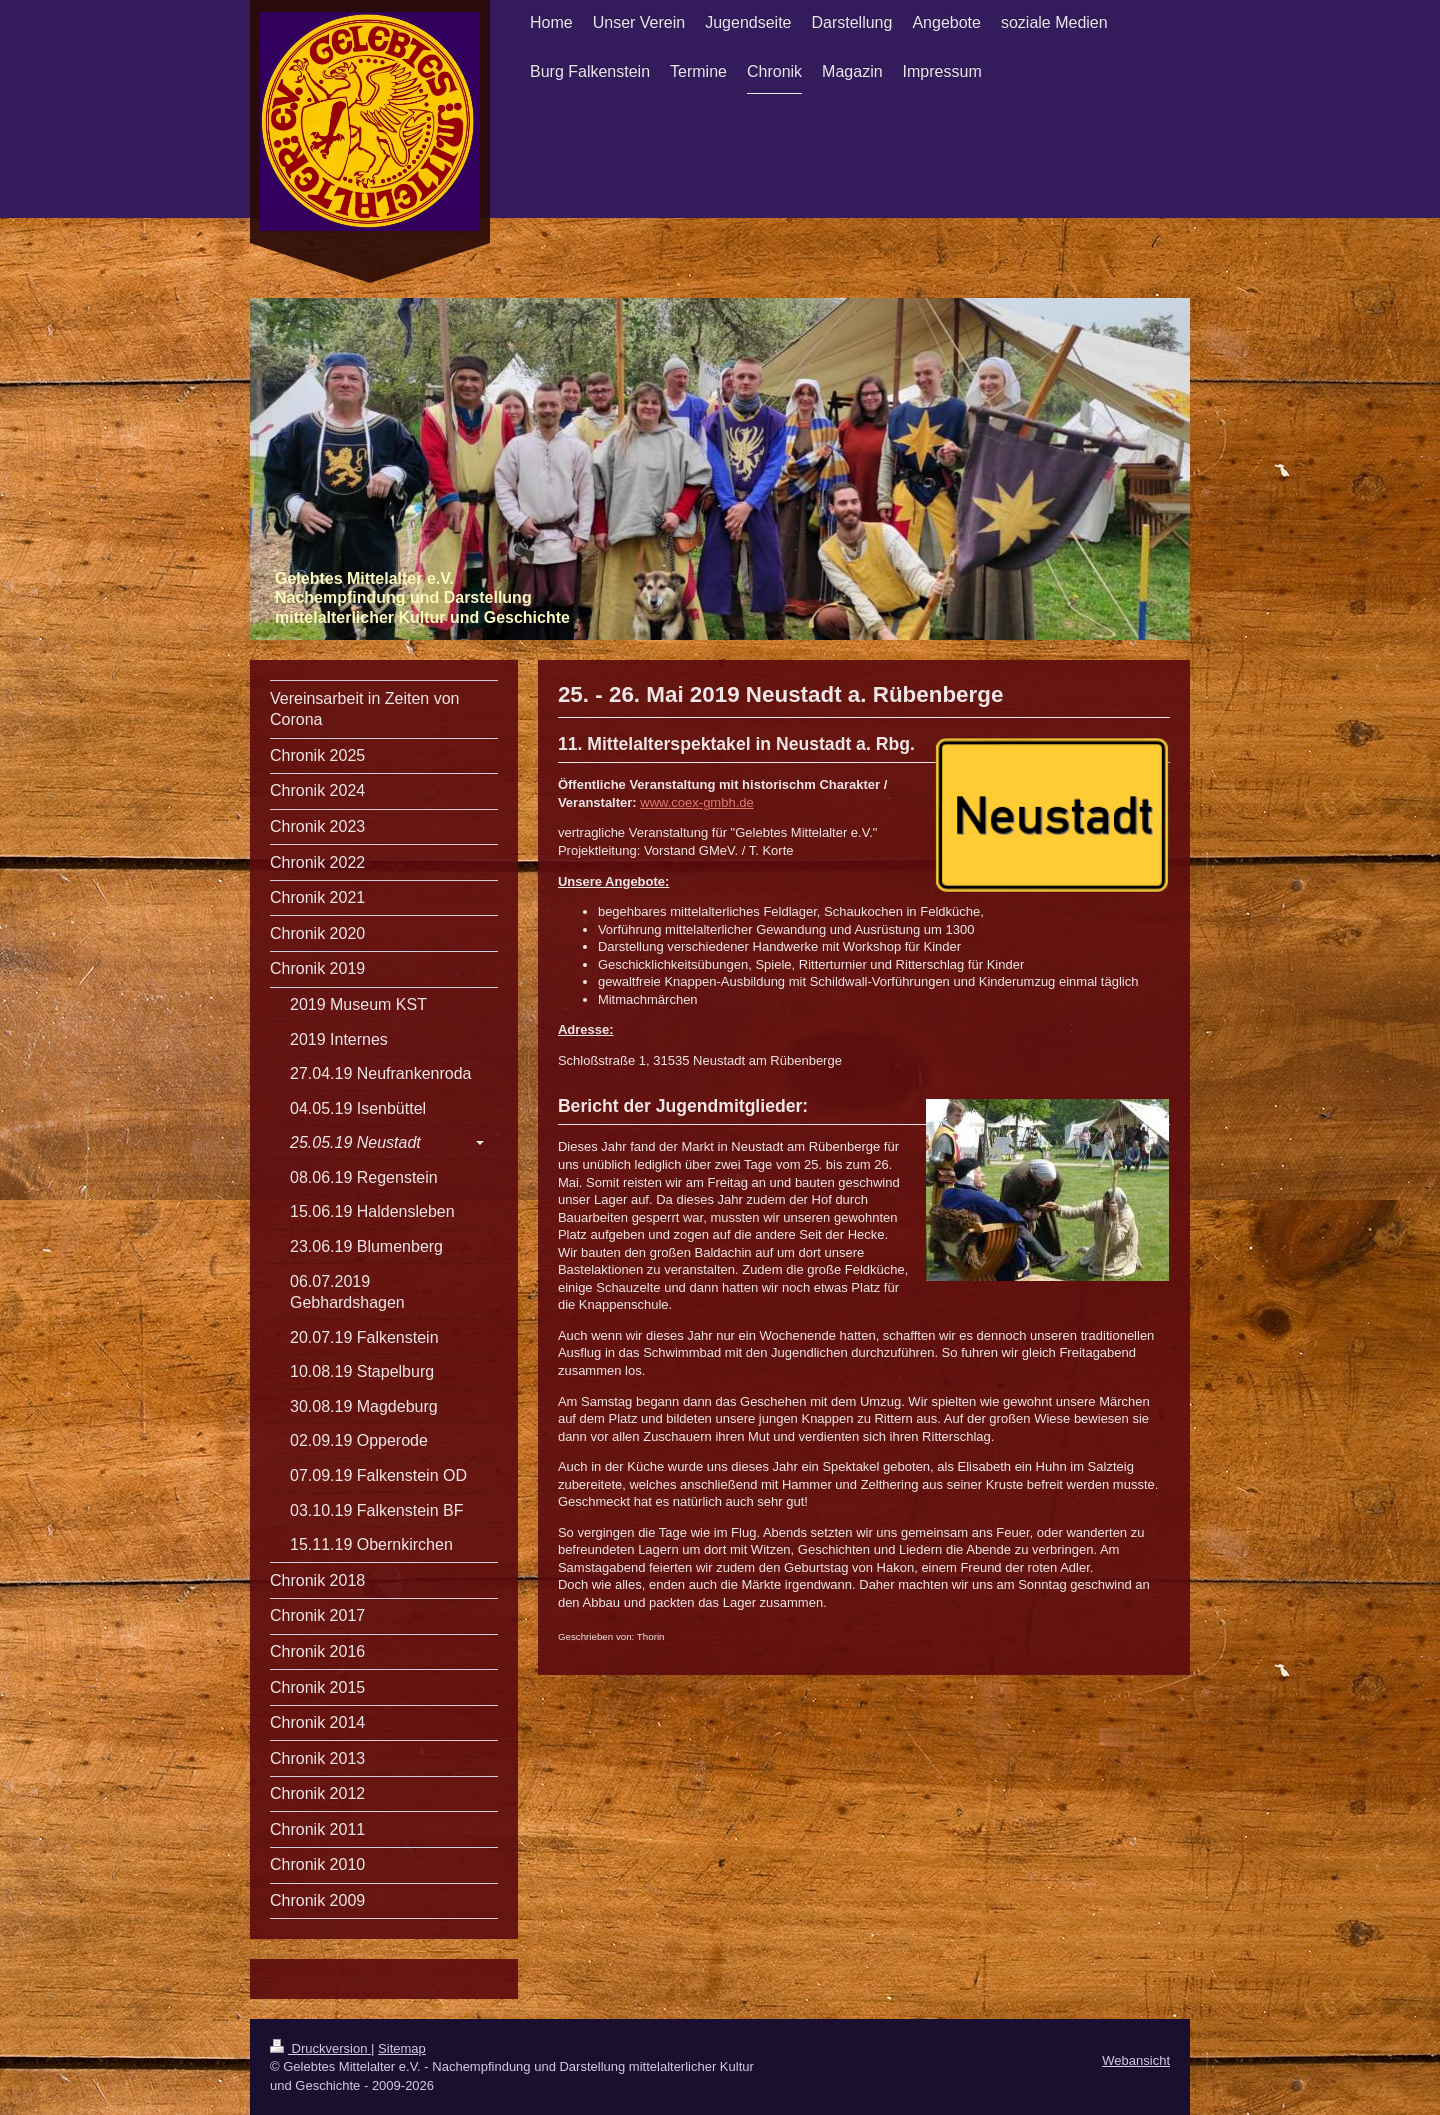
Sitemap (402, 2048)
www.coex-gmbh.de (696, 802)
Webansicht (1136, 2060)
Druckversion (320, 2048)
